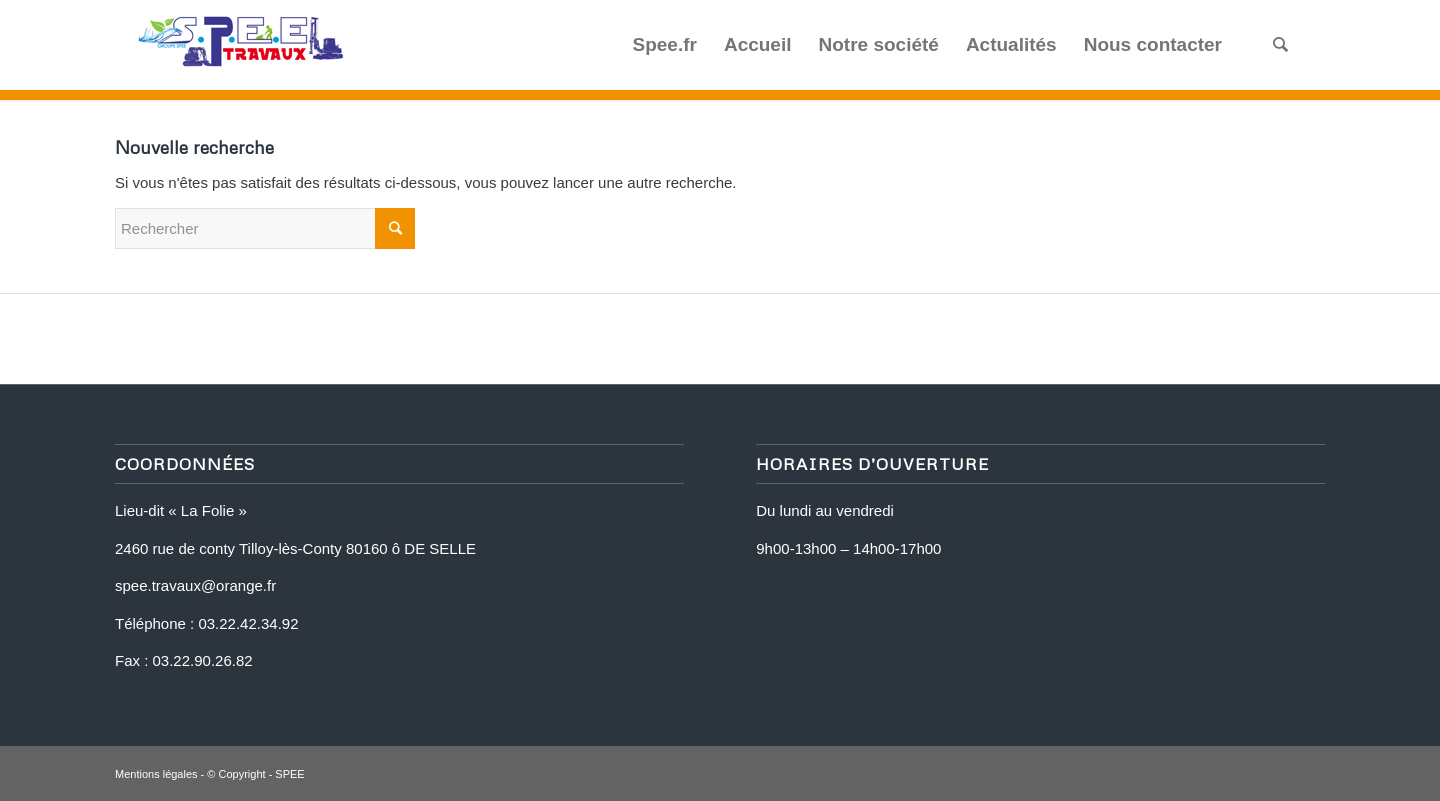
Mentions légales (156, 774)
